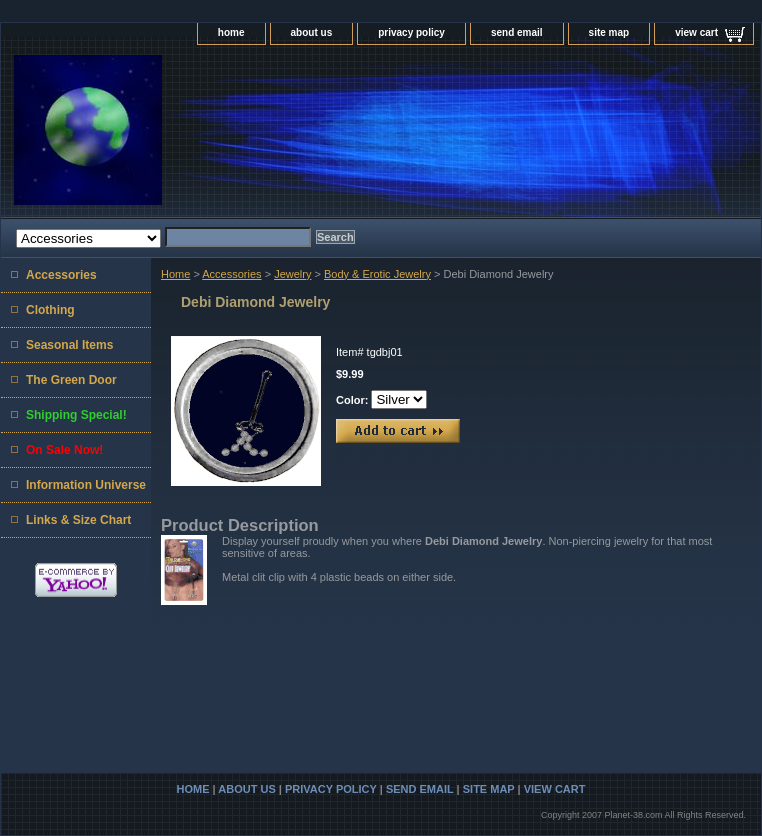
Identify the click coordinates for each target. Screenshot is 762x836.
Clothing (50, 310)
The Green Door (71, 380)
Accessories (231, 274)
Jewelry (292, 274)
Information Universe (86, 485)
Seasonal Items (69, 345)
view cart (696, 32)
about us (312, 32)
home (231, 32)
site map (609, 32)
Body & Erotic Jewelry (377, 274)
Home (175, 274)
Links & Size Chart (78, 520)
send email (517, 32)
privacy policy (411, 32)
